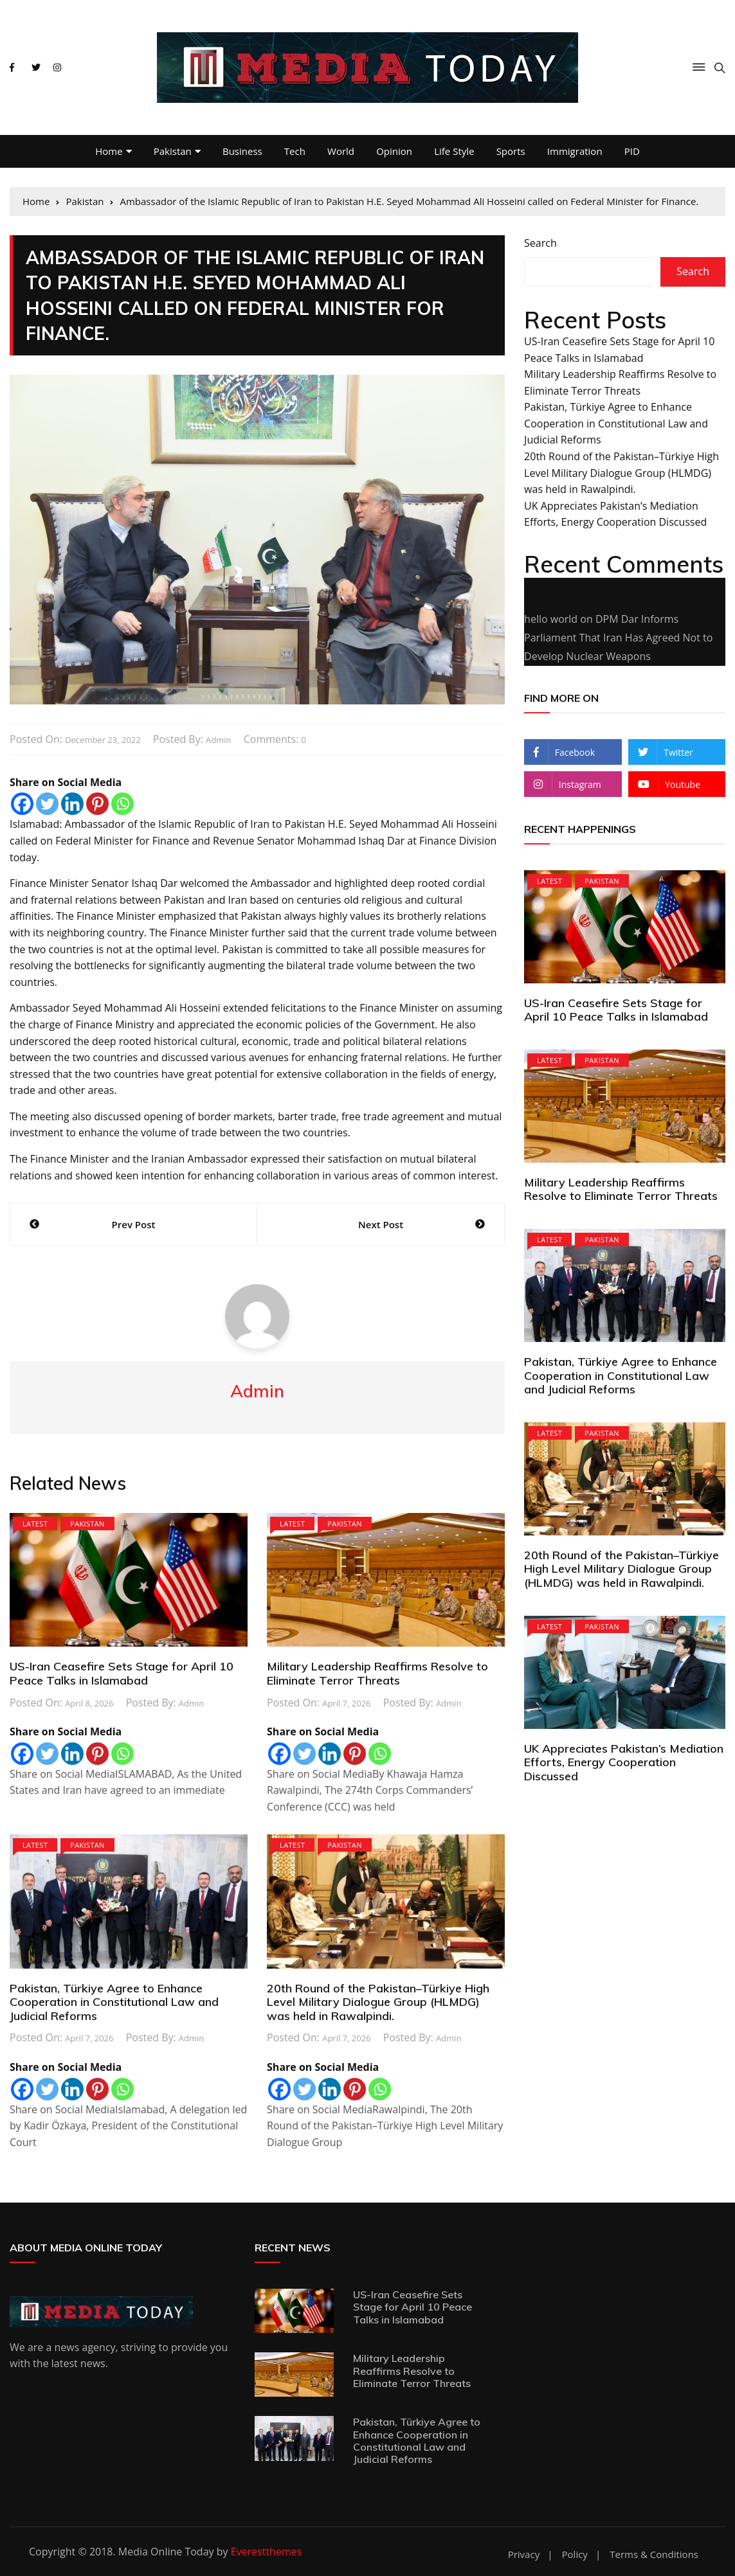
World (340, 151)
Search (540, 243)
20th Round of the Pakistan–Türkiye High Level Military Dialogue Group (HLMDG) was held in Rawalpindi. (378, 2002)
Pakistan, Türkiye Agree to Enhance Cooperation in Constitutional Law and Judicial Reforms (114, 2002)
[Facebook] (22, 803)
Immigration (575, 151)
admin (218, 740)
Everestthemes (266, 2552)
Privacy (524, 2554)
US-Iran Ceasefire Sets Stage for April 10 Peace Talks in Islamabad (121, 1673)
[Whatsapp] (122, 803)
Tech (294, 151)
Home (108, 151)
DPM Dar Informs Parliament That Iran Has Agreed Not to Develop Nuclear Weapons (618, 637)
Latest (35, 1523)
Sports (510, 151)
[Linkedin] (72, 803)
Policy (575, 2554)
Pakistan (173, 151)
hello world (550, 619)
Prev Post (134, 1224)
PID (632, 151)
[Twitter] (47, 803)
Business (242, 151)
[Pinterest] (97, 803)
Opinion (394, 151)
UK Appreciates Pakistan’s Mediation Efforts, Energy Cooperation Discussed (623, 1762)
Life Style (454, 151)
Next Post (380, 1224)
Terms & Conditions (654, 2554)
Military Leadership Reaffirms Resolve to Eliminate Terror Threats (377, 1673)
